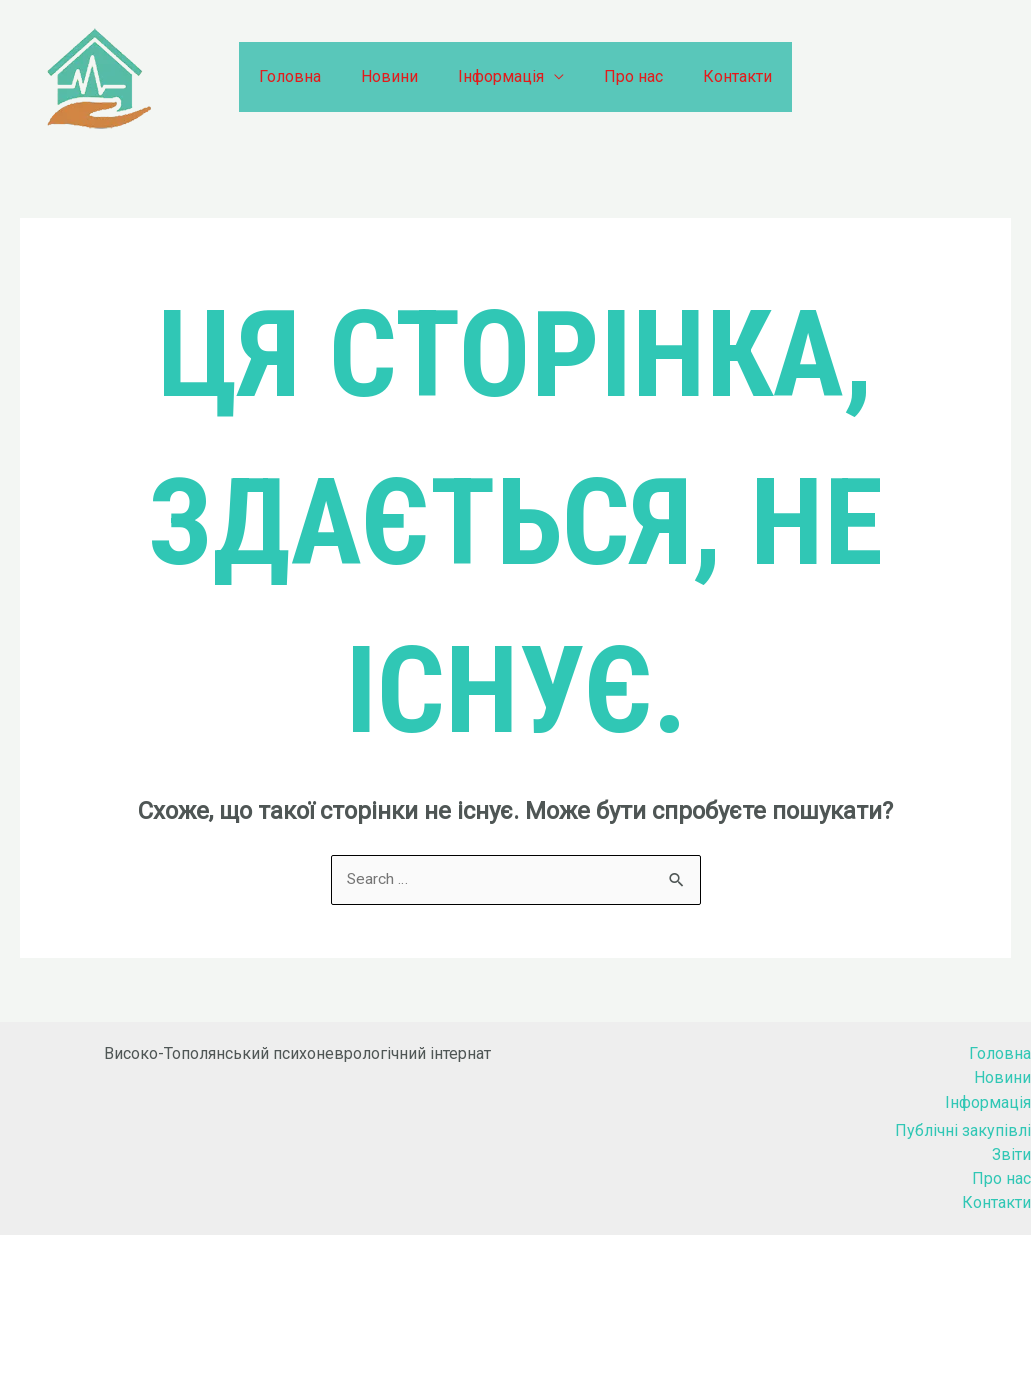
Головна (306, 76)
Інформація (501, 76)
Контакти (721, 76)
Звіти (1011, 1154)
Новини (397, 76)
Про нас (625, 76)
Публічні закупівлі (963, 1130)
